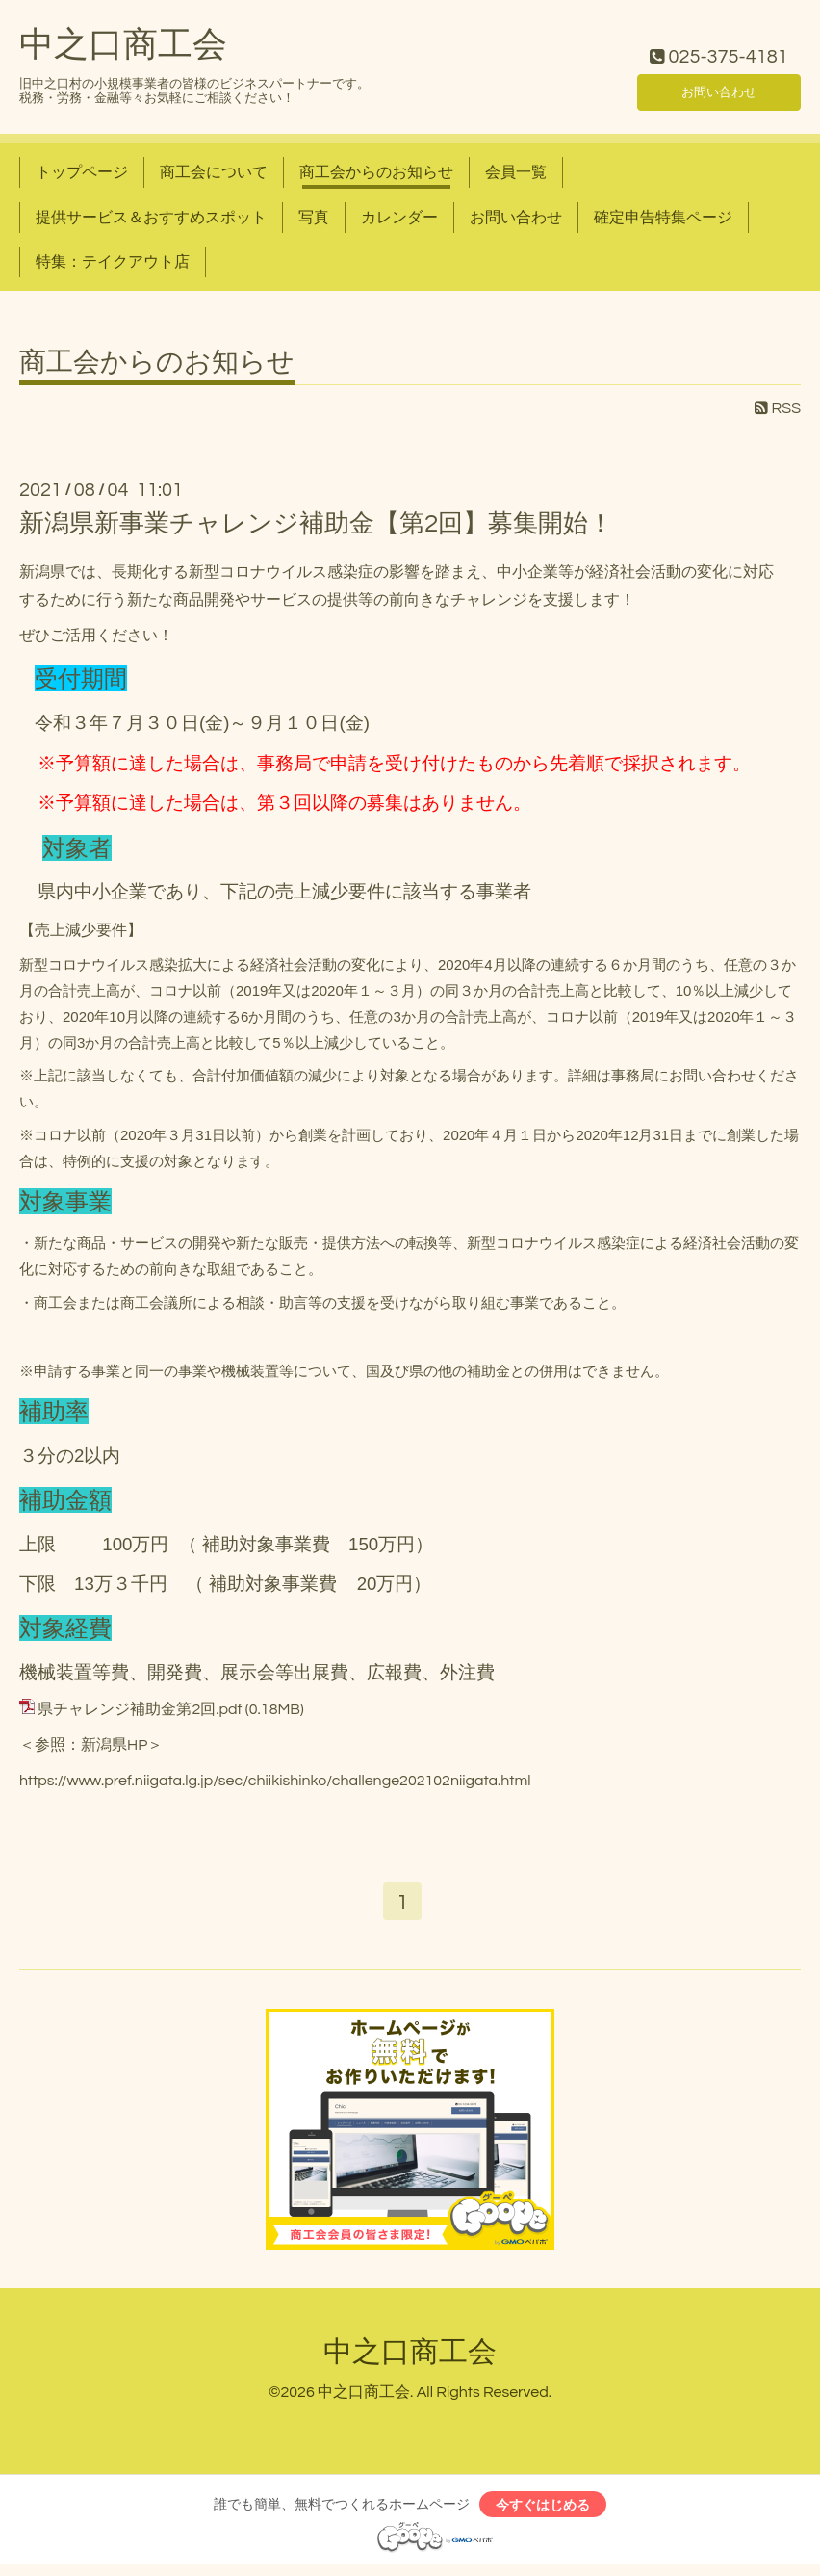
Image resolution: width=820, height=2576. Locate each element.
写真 (313, 217)
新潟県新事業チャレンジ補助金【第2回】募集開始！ (316, 523)
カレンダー (399, 217)
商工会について (214, 172)
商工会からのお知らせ (376, 172)
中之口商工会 (123, 45)
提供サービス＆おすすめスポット (151, 217)
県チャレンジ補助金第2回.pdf (140, 1709)
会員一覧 (516, 172)
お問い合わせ (719, 87)
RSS (778, 408)
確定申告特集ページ (663, 217)
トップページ (82, 172)
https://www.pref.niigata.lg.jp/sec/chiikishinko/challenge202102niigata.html (275, 1780)
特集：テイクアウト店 (113, 262)
